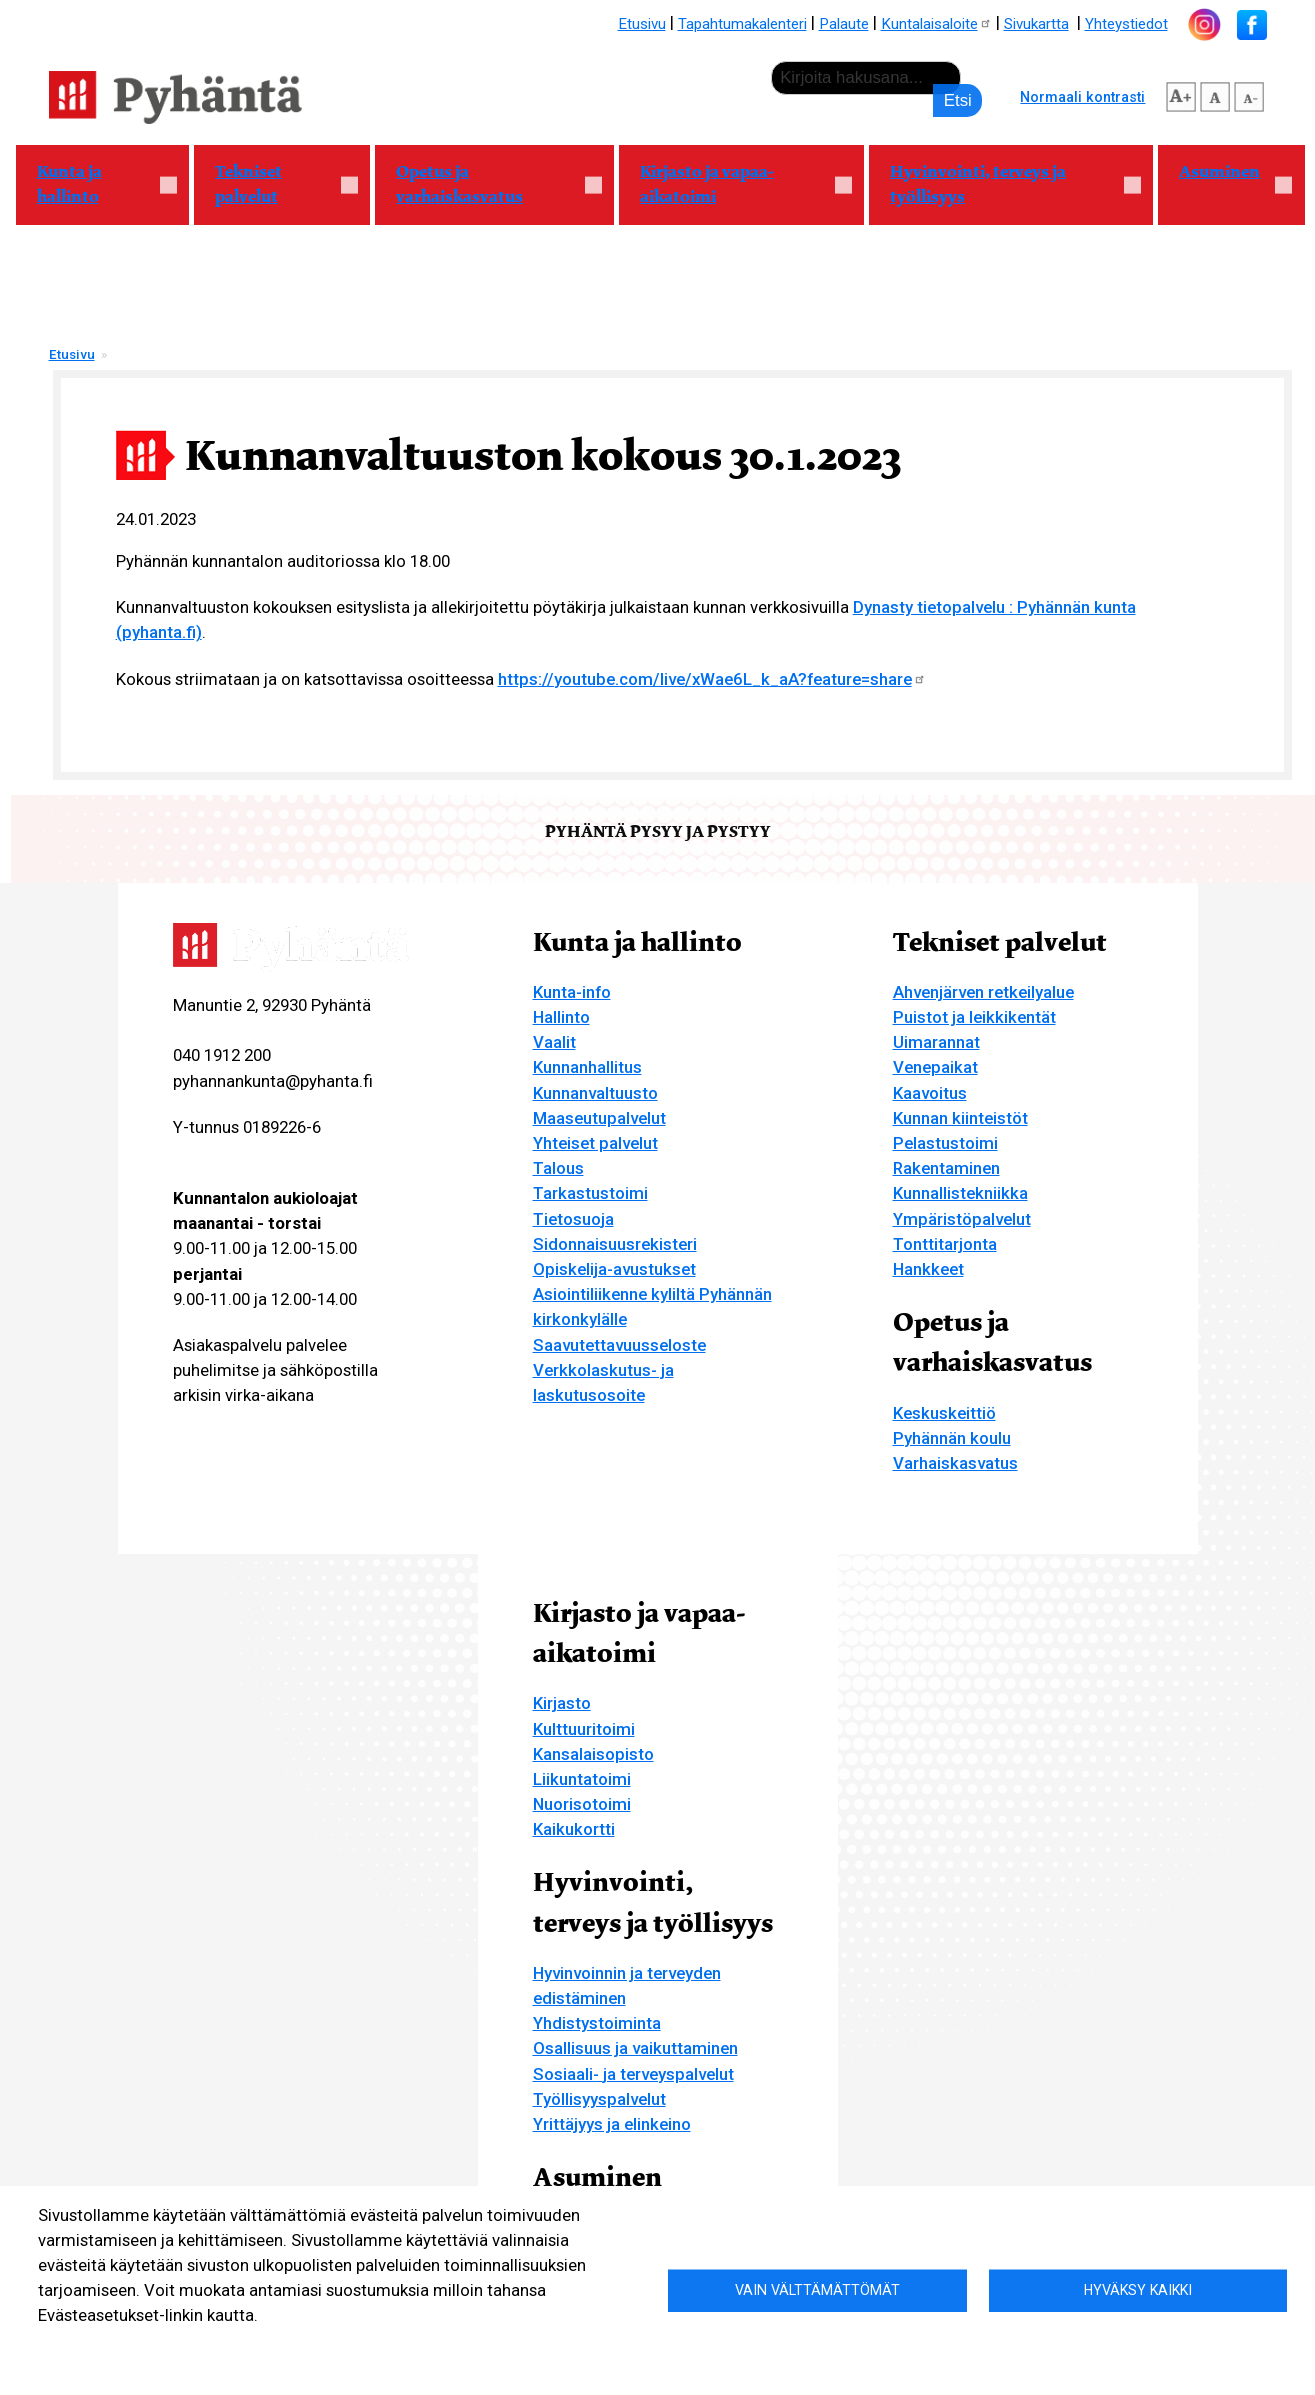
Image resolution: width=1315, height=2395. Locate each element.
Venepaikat (935, 1067)
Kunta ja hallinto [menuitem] (96, 184)
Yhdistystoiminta (597, 2023)
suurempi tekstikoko (1181, 94)
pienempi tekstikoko (1249, 94)
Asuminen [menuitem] (1225, 180)
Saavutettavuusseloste (619, 1345)
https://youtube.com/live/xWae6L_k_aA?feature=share (712, 679)
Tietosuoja (573, 1219)
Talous (558, 1168)
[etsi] (866, 78)
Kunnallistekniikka (960, 1193)
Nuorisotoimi (582, 1804)
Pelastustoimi (945, 1143)
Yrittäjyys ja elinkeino (612, 2124)
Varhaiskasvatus (955, 1463)
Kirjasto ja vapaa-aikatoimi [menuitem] (735, 184)
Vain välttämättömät (817, 2290)
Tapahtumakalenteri (742, 24)
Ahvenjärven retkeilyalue (983, 992)
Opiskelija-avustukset (614, 1269)
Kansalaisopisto (593, 1754)
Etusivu (642, 24)
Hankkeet (928, 1269)
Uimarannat (936, 1042)
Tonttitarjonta (945, 1244)
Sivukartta (1036, 24)
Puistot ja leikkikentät (974, 1017)
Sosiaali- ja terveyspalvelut (633, 2074)
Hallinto (561, 1017)
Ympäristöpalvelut (962, 1219)
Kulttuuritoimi (584, 1729)
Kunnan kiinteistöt (960, 1118)
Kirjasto (562, 1703)
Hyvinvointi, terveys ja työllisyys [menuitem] (1005, 184)
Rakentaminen (946, 1168)
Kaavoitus (930, 1093)
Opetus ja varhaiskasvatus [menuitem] (488, 184)
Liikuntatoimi (582, 1779)
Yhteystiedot (1126, 24)
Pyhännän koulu (952, 1438)
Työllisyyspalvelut (599, 2099)
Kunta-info (572, 992)
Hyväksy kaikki (1138, 2290)
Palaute (844, 24)
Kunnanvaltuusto (595, 1093)
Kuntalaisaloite (936, 24)
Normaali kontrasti (1082, 97)
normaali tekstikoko (1215, 94)
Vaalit (554, 1042)
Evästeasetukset (248, 2346)
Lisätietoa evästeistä (106, 2346)
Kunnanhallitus (587, 1067)
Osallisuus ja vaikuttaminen (635, 2048)
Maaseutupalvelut (599, 1118)
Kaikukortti (574, 1829)
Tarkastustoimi (590, 1193)
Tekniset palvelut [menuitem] (276, 184)
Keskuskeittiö (944, 1413)
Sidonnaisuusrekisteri (615, 1244)
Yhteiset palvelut (595, 1143)
